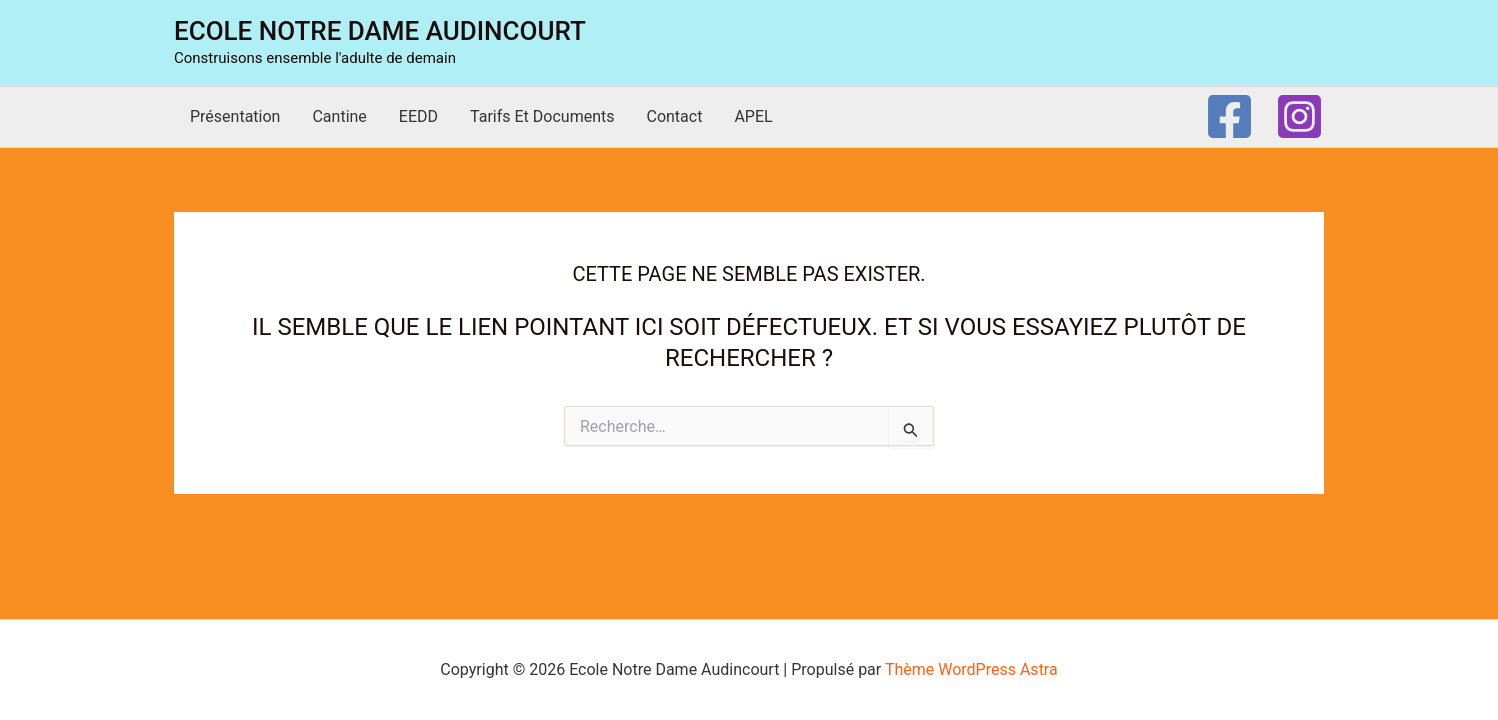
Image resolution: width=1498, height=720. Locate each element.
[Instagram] (1299, 116)
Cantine (339, 116)
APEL (753, 116)
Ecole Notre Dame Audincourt (380, 31)
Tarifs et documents (542, 116)
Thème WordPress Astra (971, 669)
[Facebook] (1229, 116)
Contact (674, 116)
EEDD (418, 116)
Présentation (235, 116)
